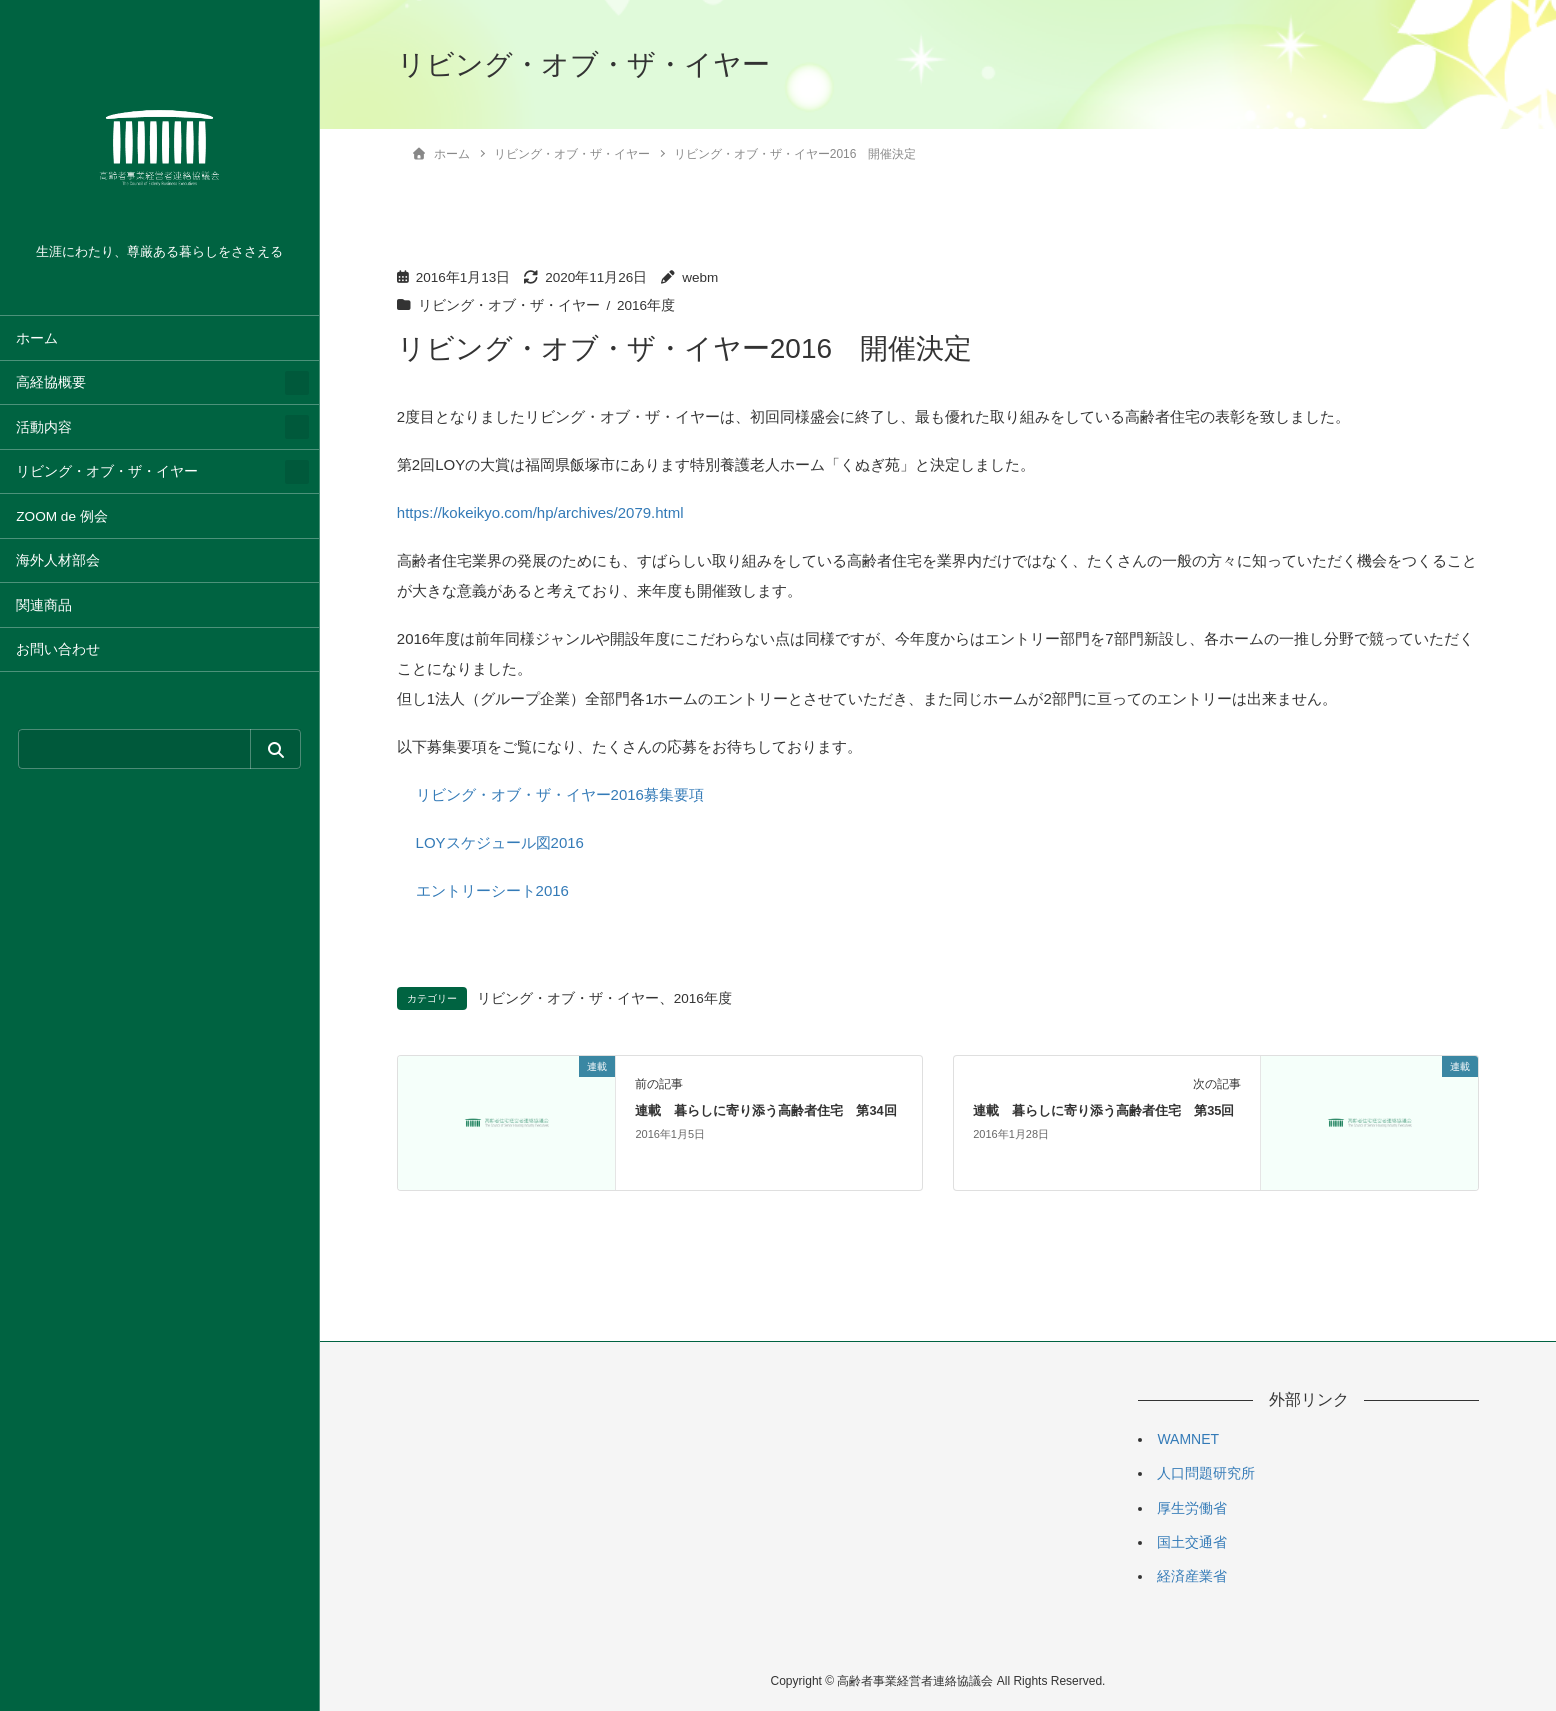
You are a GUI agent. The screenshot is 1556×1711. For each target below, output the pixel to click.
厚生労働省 (1192, 1508)
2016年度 (646, 305)
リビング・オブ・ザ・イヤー (107, 471)
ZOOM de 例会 (61, 516)
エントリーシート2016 (492, 890)
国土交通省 (1192, 1542)
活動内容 (44, 427)
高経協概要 (51, 382)
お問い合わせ (58, 649)
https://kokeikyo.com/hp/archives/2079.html (540, 512)
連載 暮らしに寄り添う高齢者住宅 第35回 (1103, 1110)
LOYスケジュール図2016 (500, 842)
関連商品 (44, 605)
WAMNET (1188, 1439)
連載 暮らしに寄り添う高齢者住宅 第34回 (765, 1110)
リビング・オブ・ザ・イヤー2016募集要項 (560, 794)
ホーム (37, 338)
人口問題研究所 (1206, 1473)
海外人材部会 (58, 560)
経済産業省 (1192, 1576)
